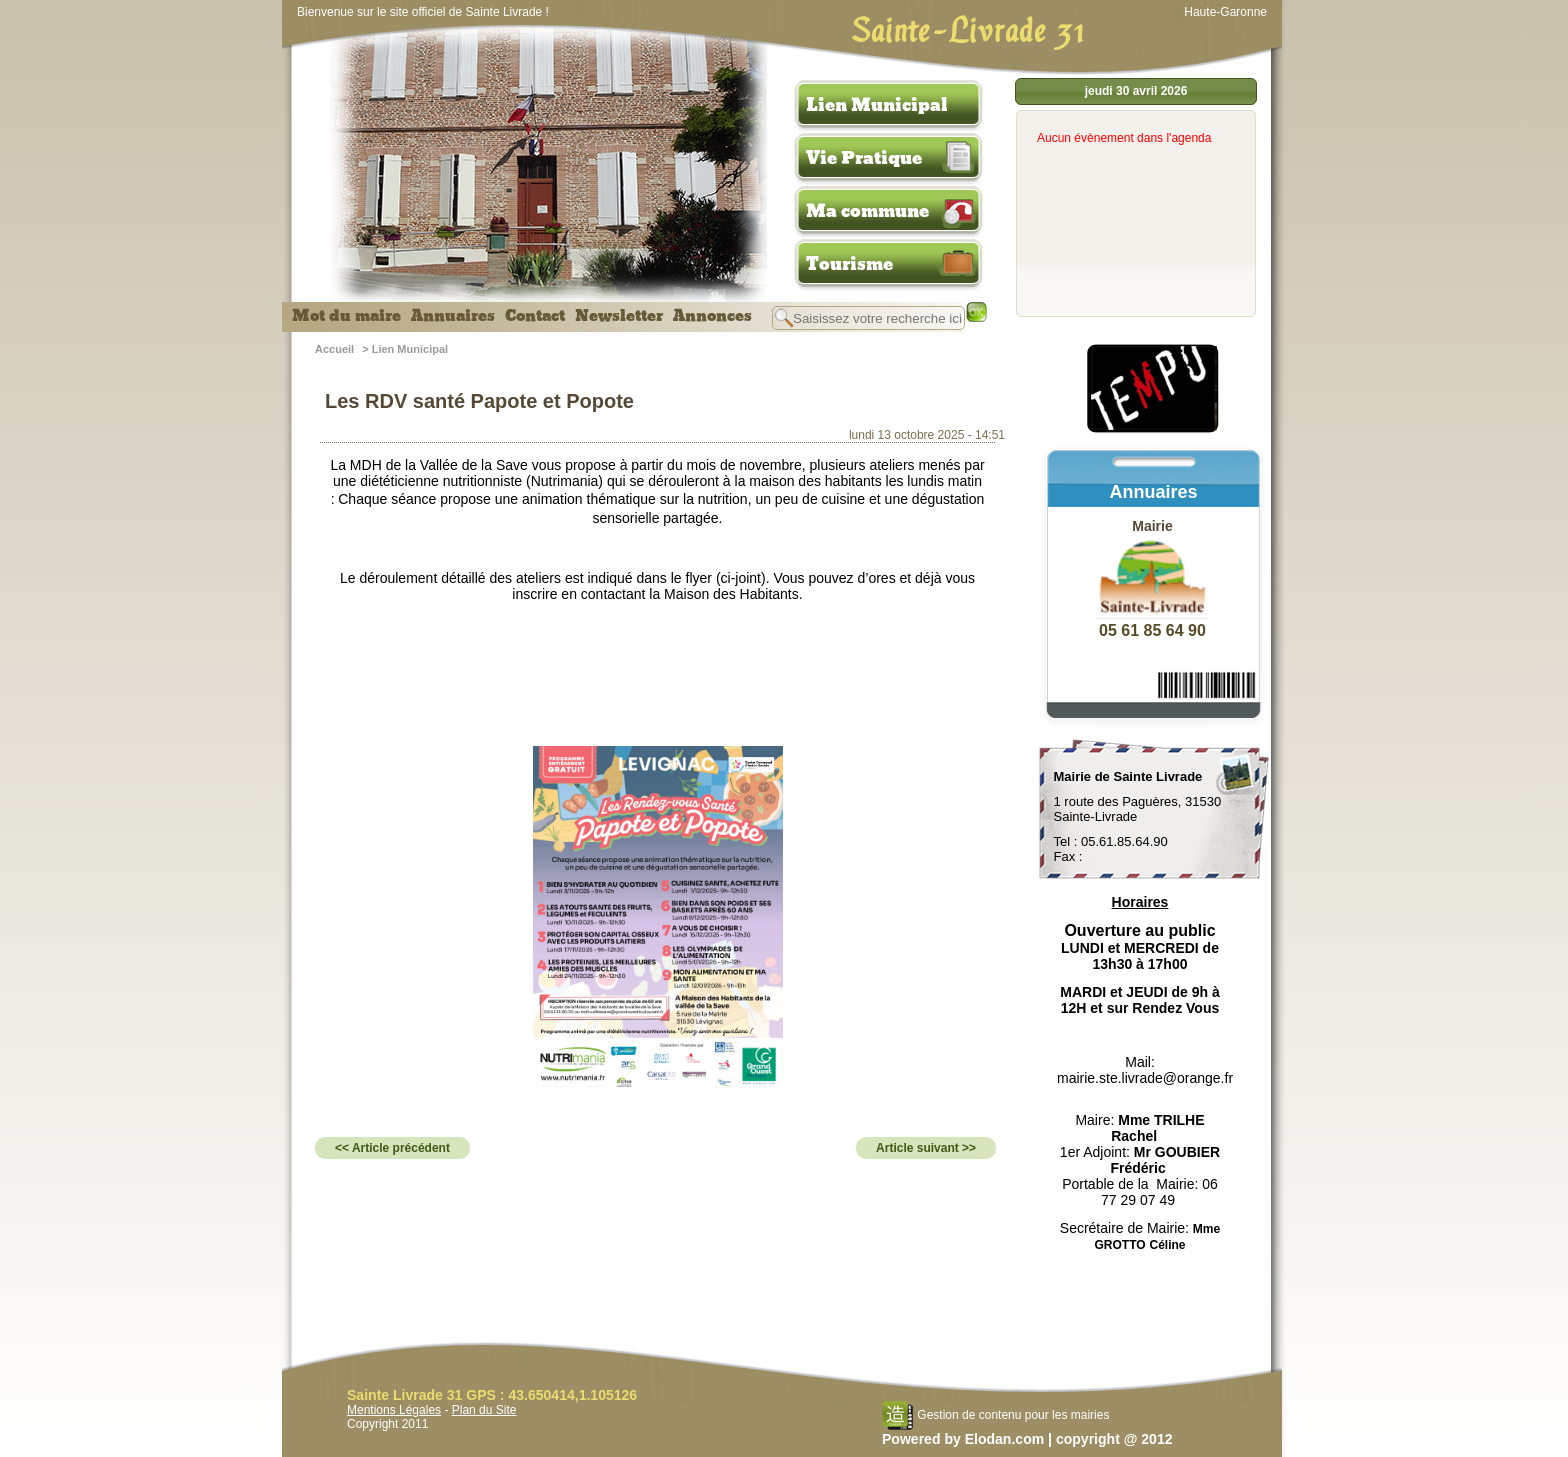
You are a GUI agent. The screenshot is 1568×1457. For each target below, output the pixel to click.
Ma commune (867, 211)
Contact (535, 316)
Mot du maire (346, 316)
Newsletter (619, 316)
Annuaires (453, 316)
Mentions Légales (394, 1410)
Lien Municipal (877, 105)
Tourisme (849, 264)
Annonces (712, 316)
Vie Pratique (864, 158)
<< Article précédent (392, 1148)
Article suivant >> (926, 1148)
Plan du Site (484, 1410)
